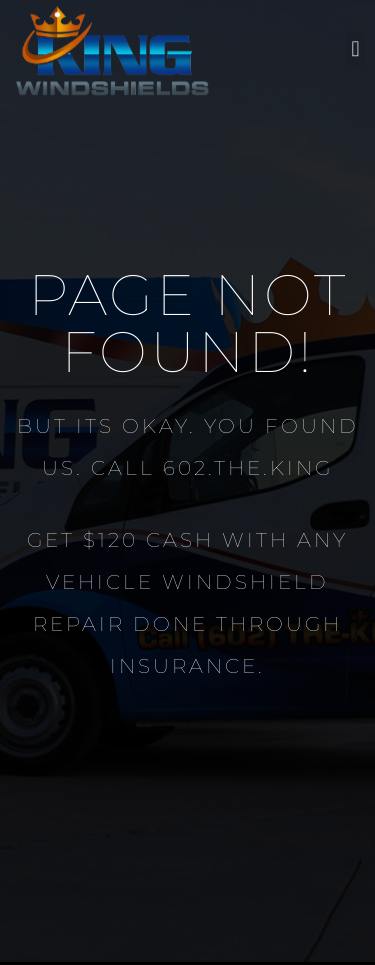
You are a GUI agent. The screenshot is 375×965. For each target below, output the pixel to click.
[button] (355, 43)
